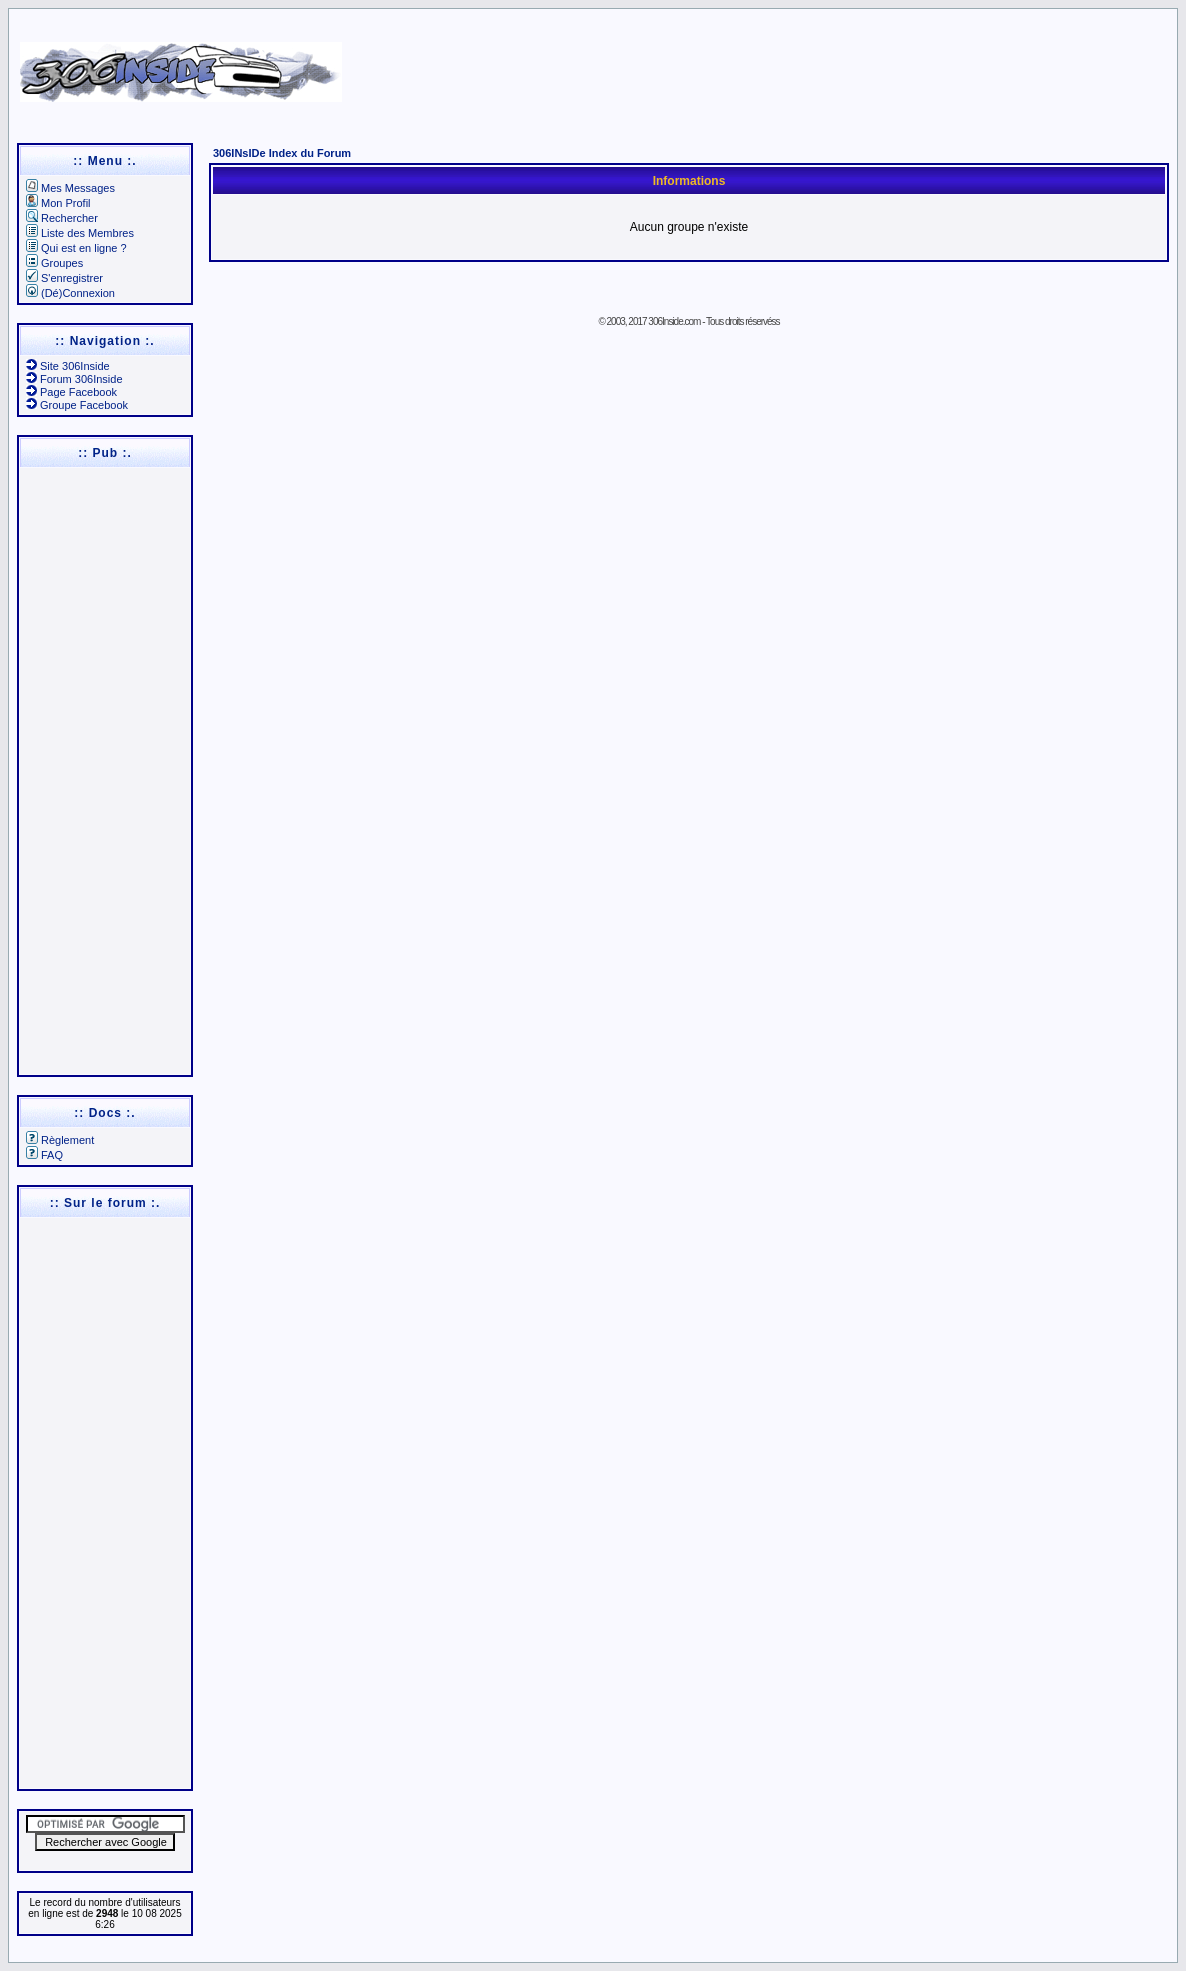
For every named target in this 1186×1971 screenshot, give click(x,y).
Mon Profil (58, 203)
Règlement (60, 1140)
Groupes (54, 263)
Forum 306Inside (74, 379)
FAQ (44, 1155)
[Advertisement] (771, 65)
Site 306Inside (68, 366)
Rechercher (62, 218)
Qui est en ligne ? (76, 248)
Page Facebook (71, 392)
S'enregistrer (64, 278)
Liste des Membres (80, 233)
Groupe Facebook (77, 405)
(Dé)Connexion (70, 293)
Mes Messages (70, 188)
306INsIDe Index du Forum (282, 153)
